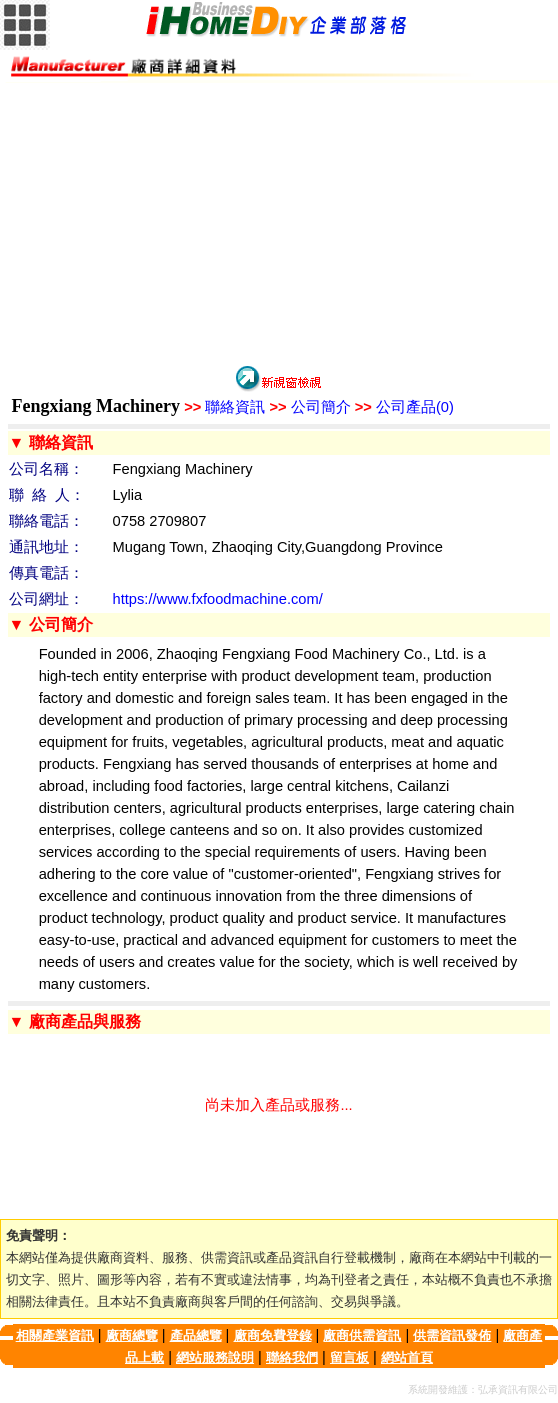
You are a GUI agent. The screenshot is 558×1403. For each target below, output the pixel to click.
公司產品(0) (404, 407)
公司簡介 (309, 407)
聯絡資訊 (224, 407)
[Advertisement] (279, 223)
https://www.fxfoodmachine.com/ (218, 599)
